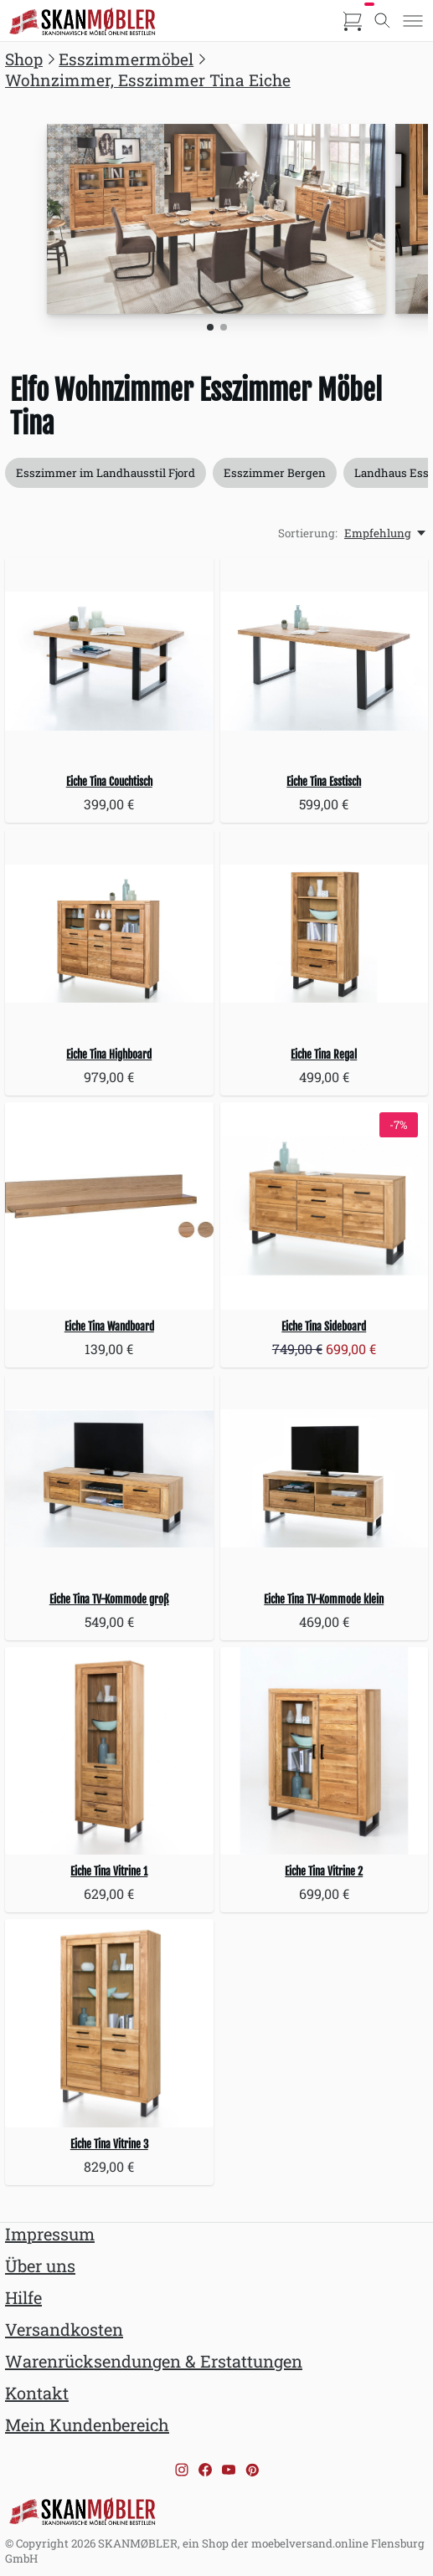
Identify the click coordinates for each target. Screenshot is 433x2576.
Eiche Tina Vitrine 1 (108, 1871)
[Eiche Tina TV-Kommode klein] (324, 1478)
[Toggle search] (383, 21)
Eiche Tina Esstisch (323, 781)
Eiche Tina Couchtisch (109, 781)
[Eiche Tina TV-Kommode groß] (109, 1478)
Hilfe (23, 2297)
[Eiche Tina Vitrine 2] (324, 1751)
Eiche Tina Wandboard (109, 1326)
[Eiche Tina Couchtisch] (109, 661)
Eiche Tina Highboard (109, 1054)
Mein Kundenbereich (87, 2424)
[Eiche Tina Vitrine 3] (109, 2023)
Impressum (50, 2234)
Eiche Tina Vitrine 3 (109, 2144)
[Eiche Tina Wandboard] (109, 1206)
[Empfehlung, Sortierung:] (386, 533)
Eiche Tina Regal (324, 1054)
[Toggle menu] (413, 21)
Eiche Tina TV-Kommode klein (324, 1599)
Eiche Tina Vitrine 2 (324, 1871)
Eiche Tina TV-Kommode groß (109, 1599)
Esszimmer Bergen (275, 472)
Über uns (40, 2265)
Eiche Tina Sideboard (323, 1326)
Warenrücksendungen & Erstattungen (153, 2361)
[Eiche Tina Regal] (324, 933)
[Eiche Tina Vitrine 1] (109, 1751)
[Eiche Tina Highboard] (109, 933)
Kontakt (37, 2393)
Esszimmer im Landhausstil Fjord (105, 472)
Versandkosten (64, 2329)
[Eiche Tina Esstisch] (324, 661)
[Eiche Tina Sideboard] (324, 1206)
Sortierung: (308, 533)
